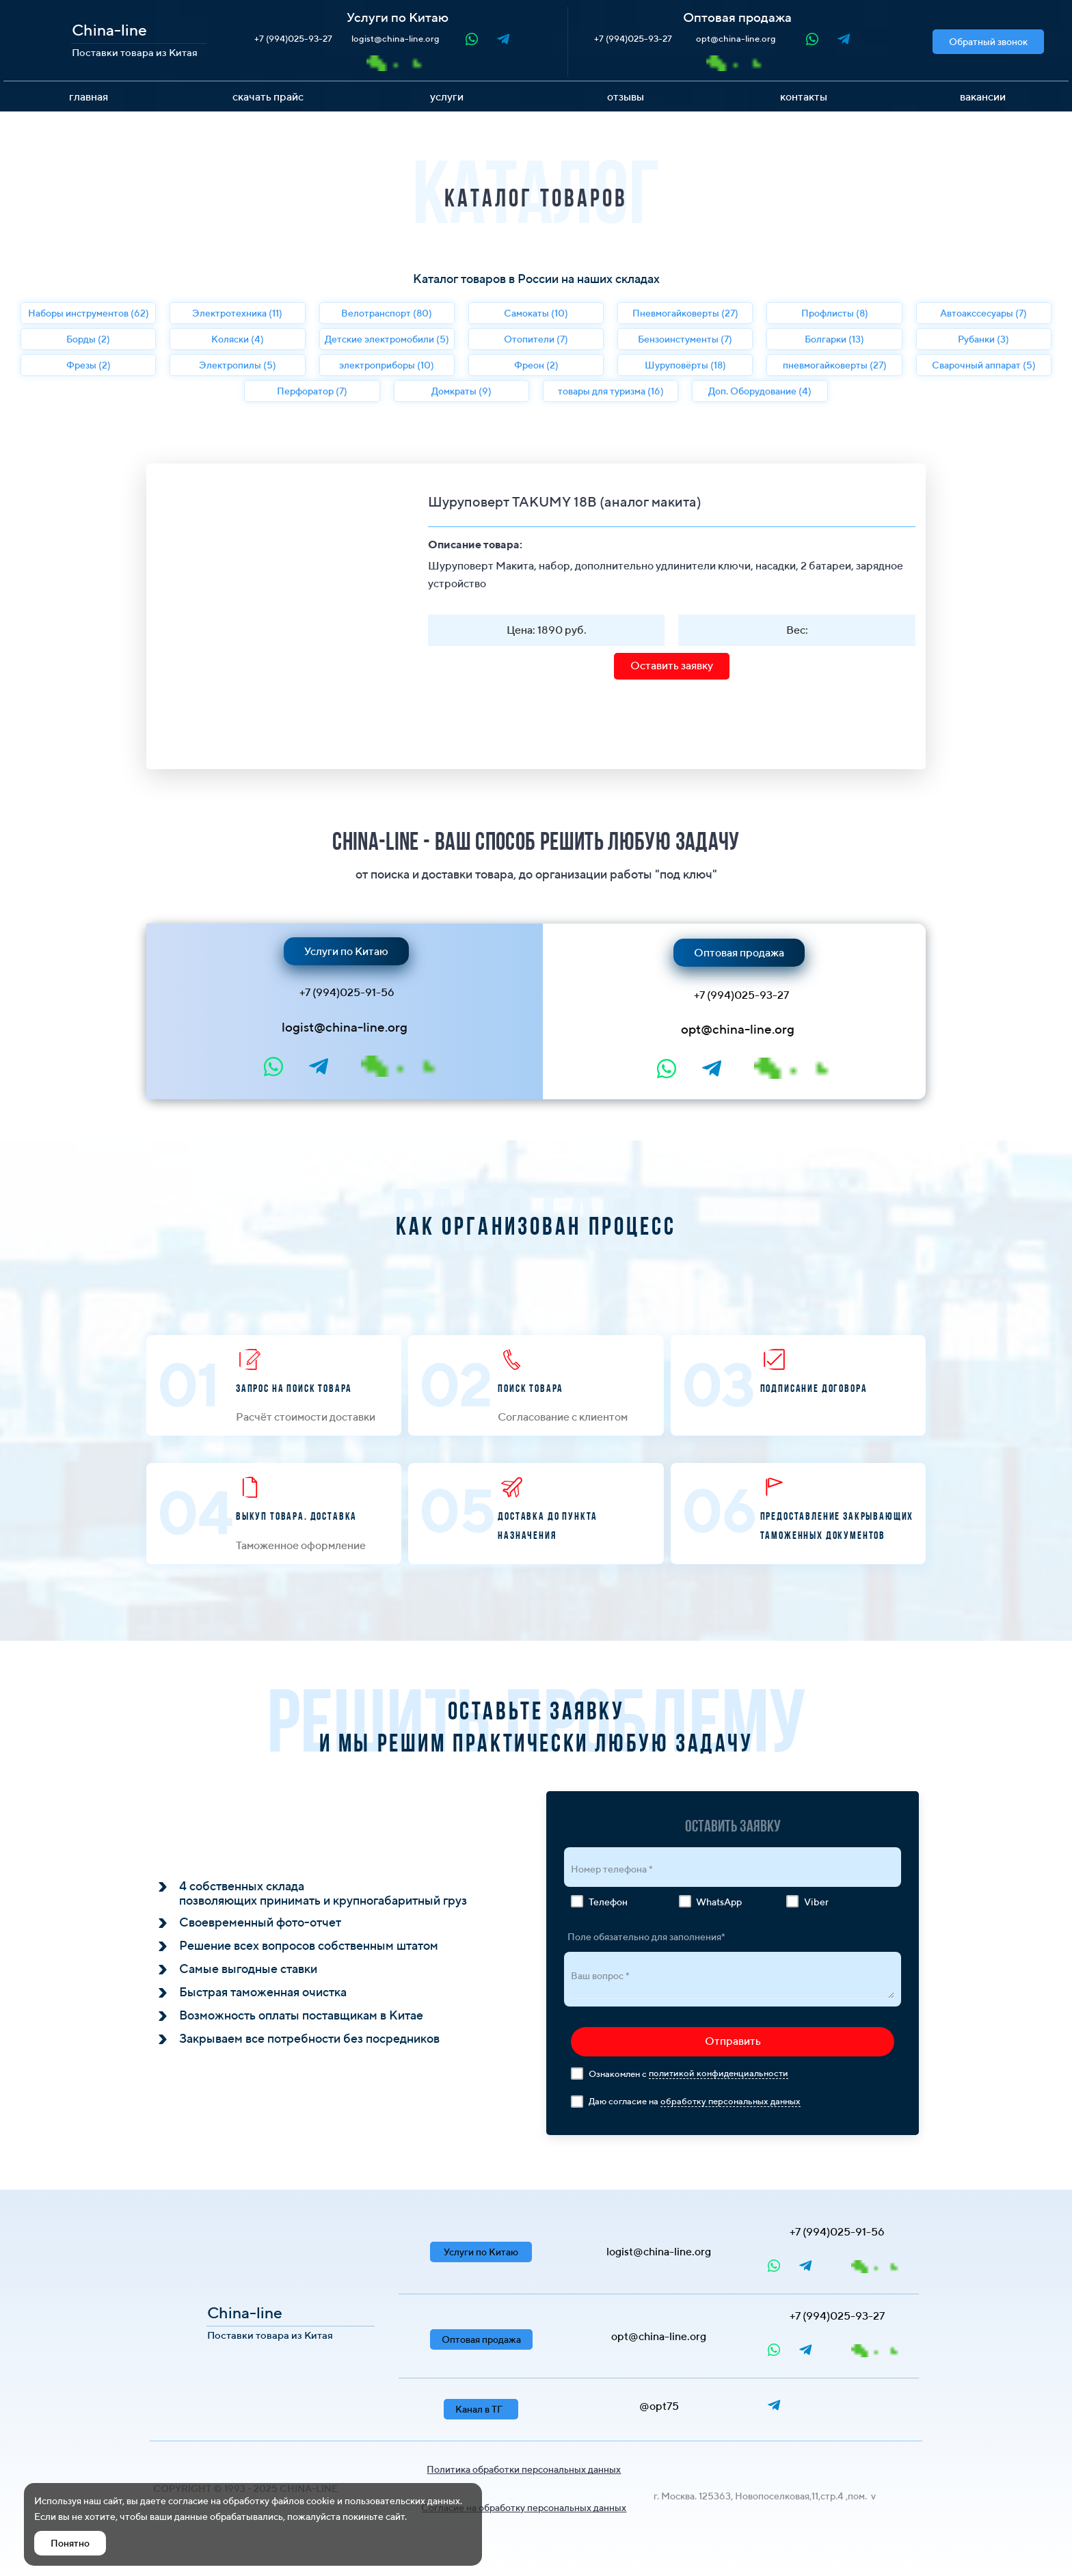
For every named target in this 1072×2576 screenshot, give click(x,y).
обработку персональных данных (730, 2101)
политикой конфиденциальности (718, 2073)
